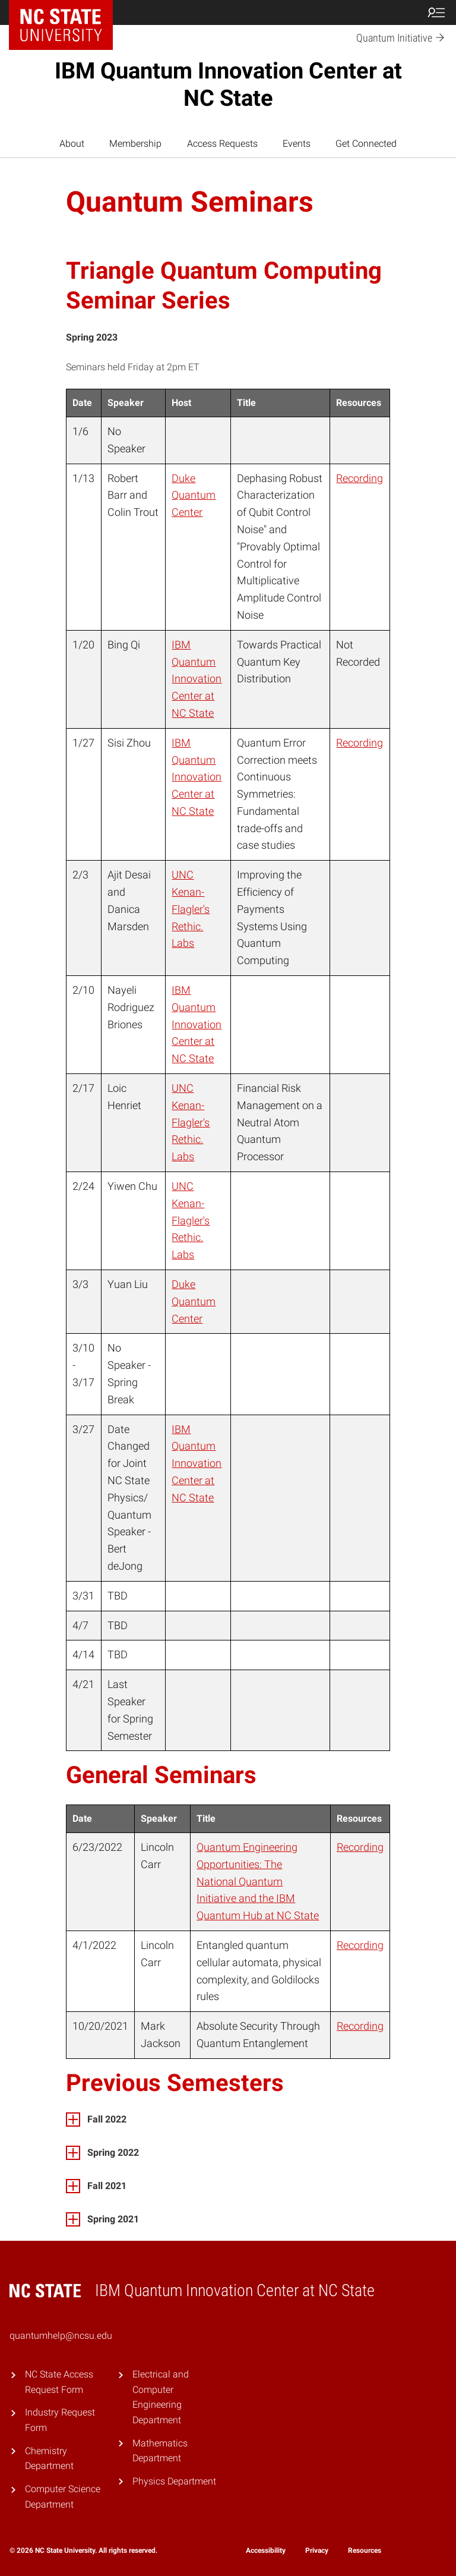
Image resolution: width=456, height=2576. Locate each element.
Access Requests (222, 143)
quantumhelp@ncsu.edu (61, 2335)
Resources (364, 2550)
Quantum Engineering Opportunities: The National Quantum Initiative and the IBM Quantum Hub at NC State (258, 1881)
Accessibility (266, 2550)
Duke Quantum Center (194, 495)
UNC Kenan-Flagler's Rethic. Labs (191, 908)
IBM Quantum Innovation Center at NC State (228, 84)
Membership (135, 143)
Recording (359, 478)
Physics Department (174, 2481)
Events (297, 143)
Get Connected (366, 143)
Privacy (316, 2550)
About (71, 143)
